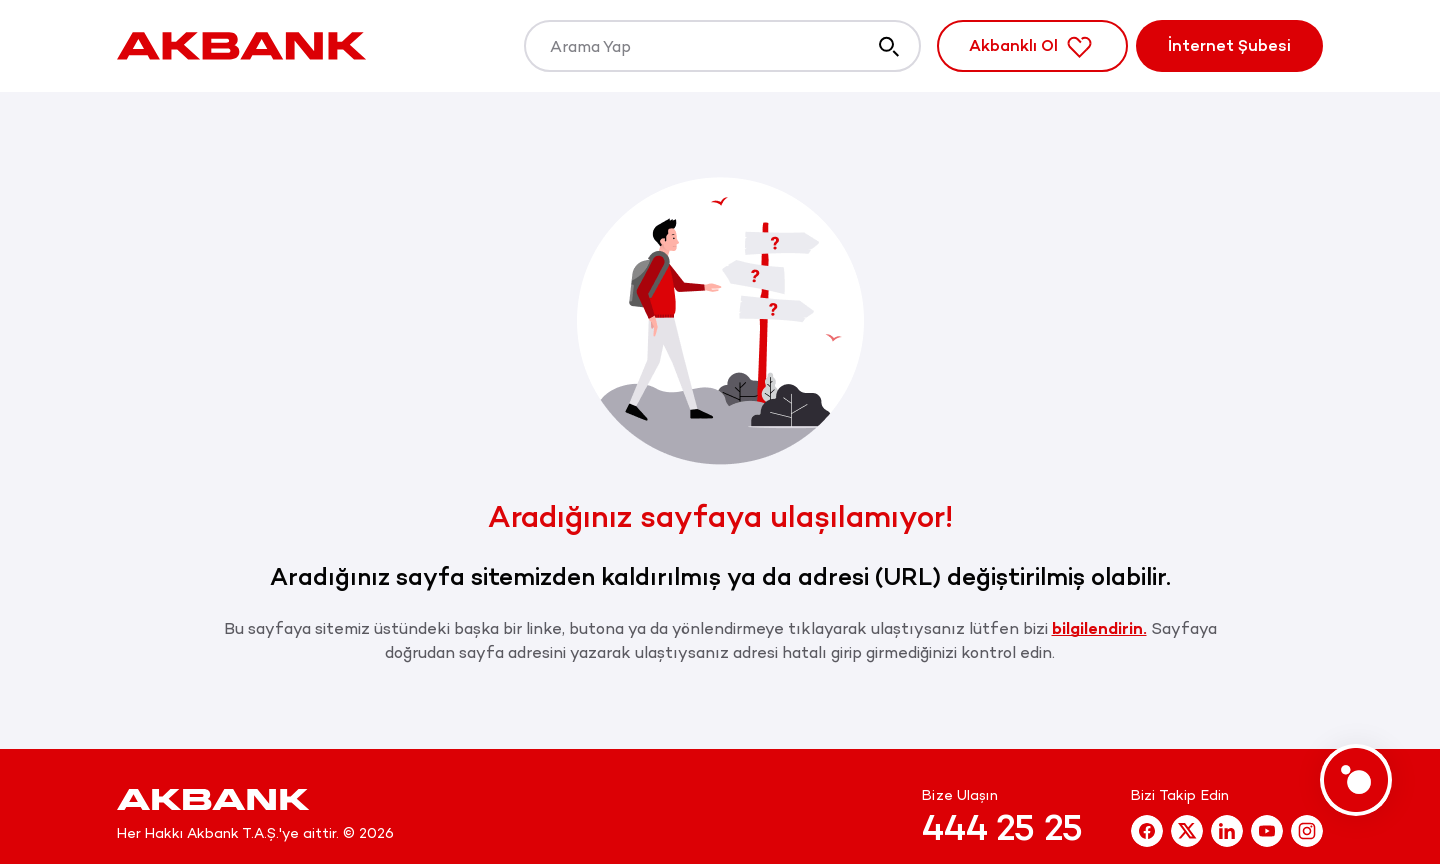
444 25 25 (1002, 828)
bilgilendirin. (1099, 628)
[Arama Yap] (722, 46)
